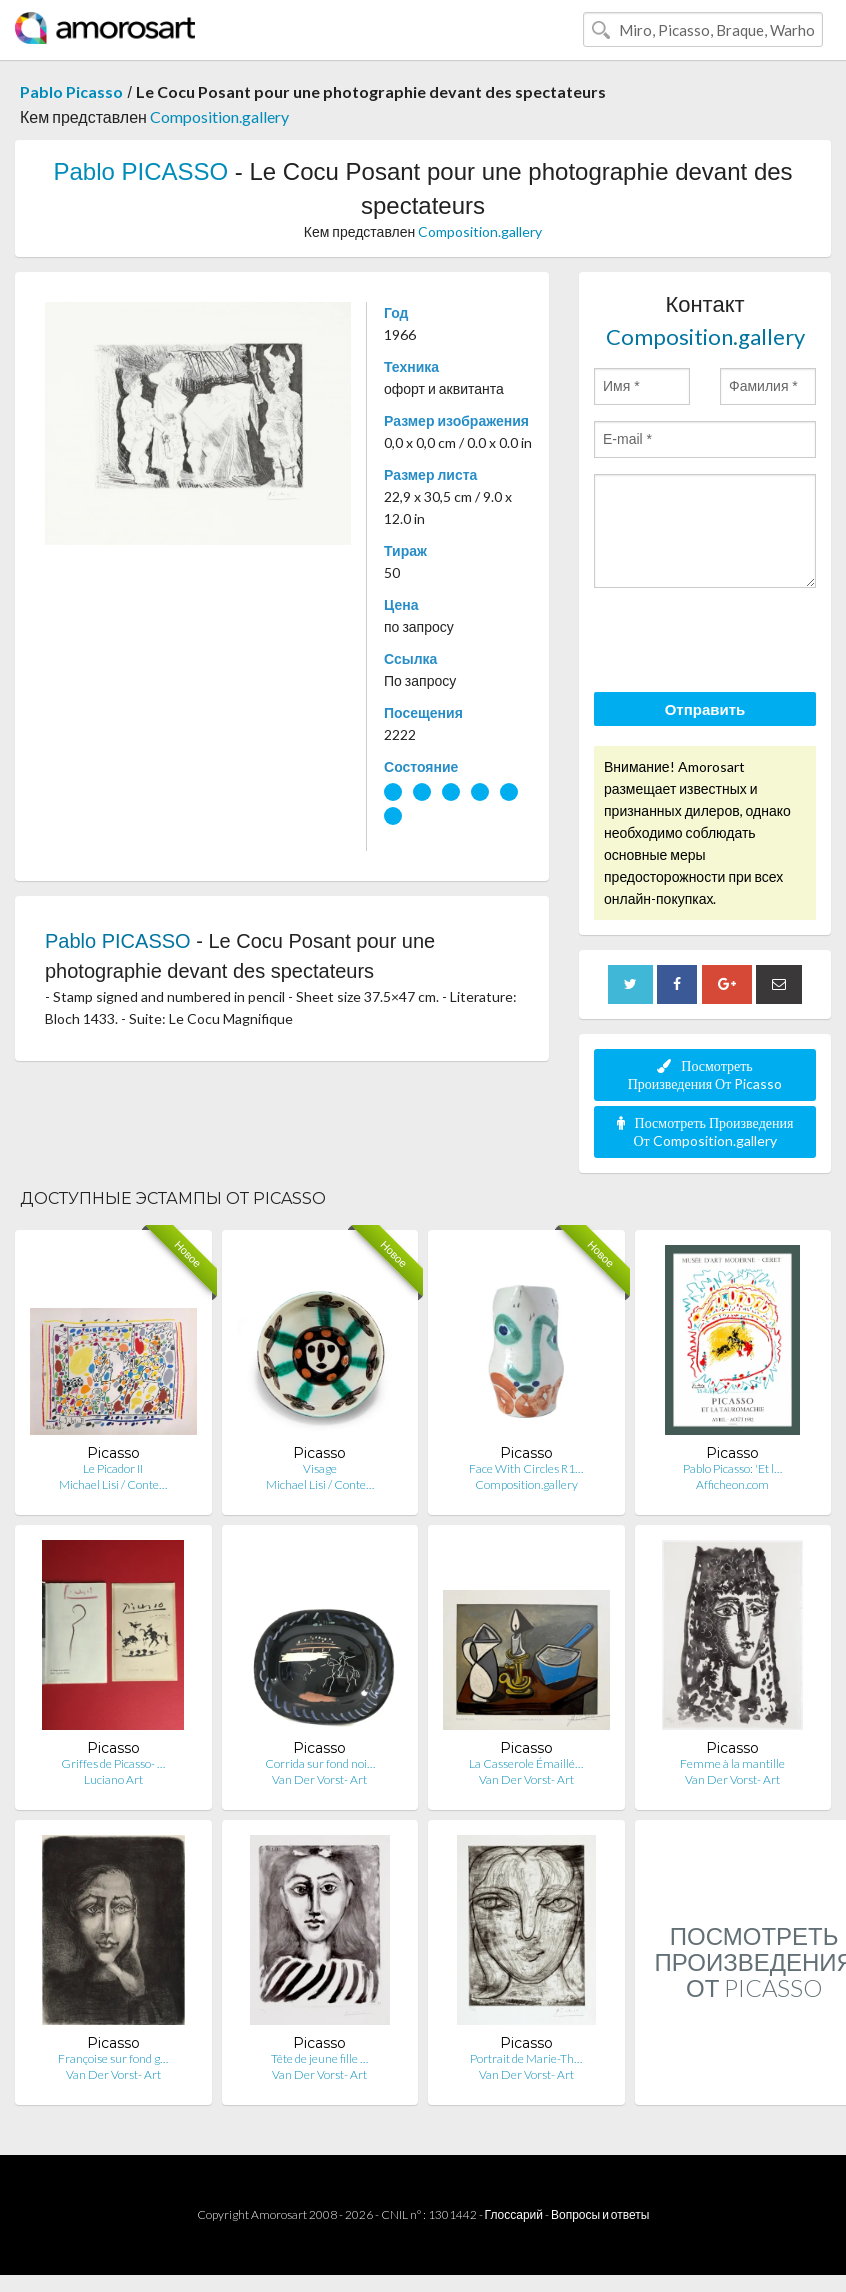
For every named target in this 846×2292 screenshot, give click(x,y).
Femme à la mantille (732, 1763)
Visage (320, 1468)
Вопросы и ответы (600, 2214)
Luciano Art (113, 1779)
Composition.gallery (219, 116)
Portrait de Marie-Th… (526, 2058)
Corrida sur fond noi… (320, 1763)
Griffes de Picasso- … (113, 1763)
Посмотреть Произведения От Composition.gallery (705, 1131)
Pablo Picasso (71, 91)
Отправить (705, 709)
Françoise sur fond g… (113, 2058)
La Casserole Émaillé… (526, 1763)
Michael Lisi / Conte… (113, 1484)
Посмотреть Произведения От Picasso (705, 1074)
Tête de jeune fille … (319, 2058)
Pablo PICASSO (140, 171)
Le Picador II (113, 1468)
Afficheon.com (732, 1484)
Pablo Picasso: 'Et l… (732, 1468)
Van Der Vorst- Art (319, 1779)
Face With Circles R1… (526, 1468)
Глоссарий (514, 2214)
